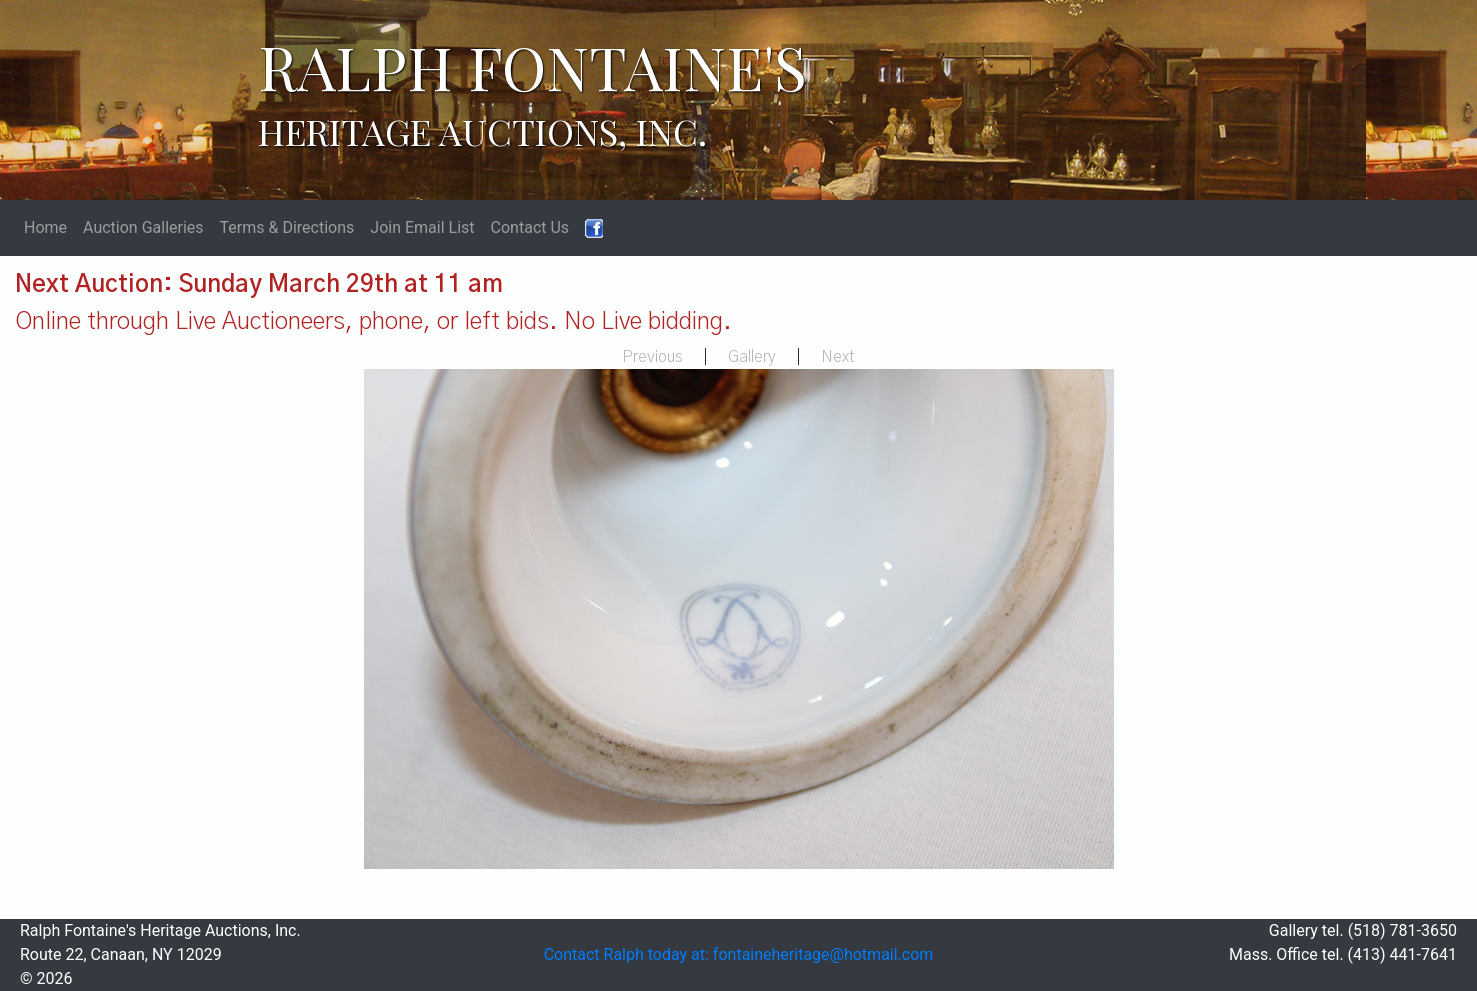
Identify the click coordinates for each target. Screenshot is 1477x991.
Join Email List (422, 227)
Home (45, 227)
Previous (652, 357)
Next (838, 357)
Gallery (752, 357)
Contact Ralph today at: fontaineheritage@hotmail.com (739, 954)
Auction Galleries (143, 227)
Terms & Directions (287, 227)
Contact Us (530, 227)
